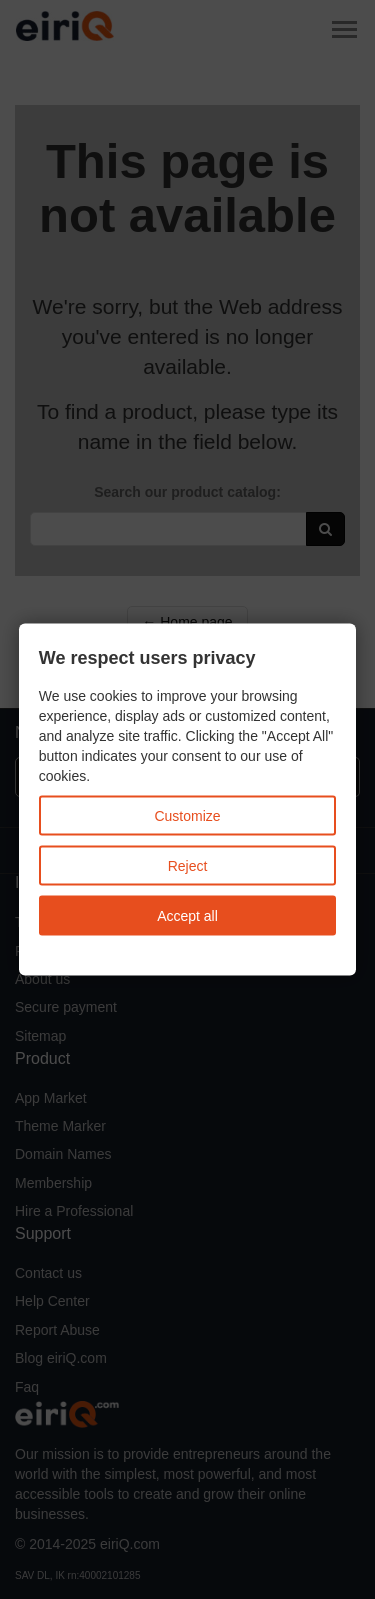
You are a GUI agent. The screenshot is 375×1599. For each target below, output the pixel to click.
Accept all (187, 916)
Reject (188, 866)
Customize (187, 816)
